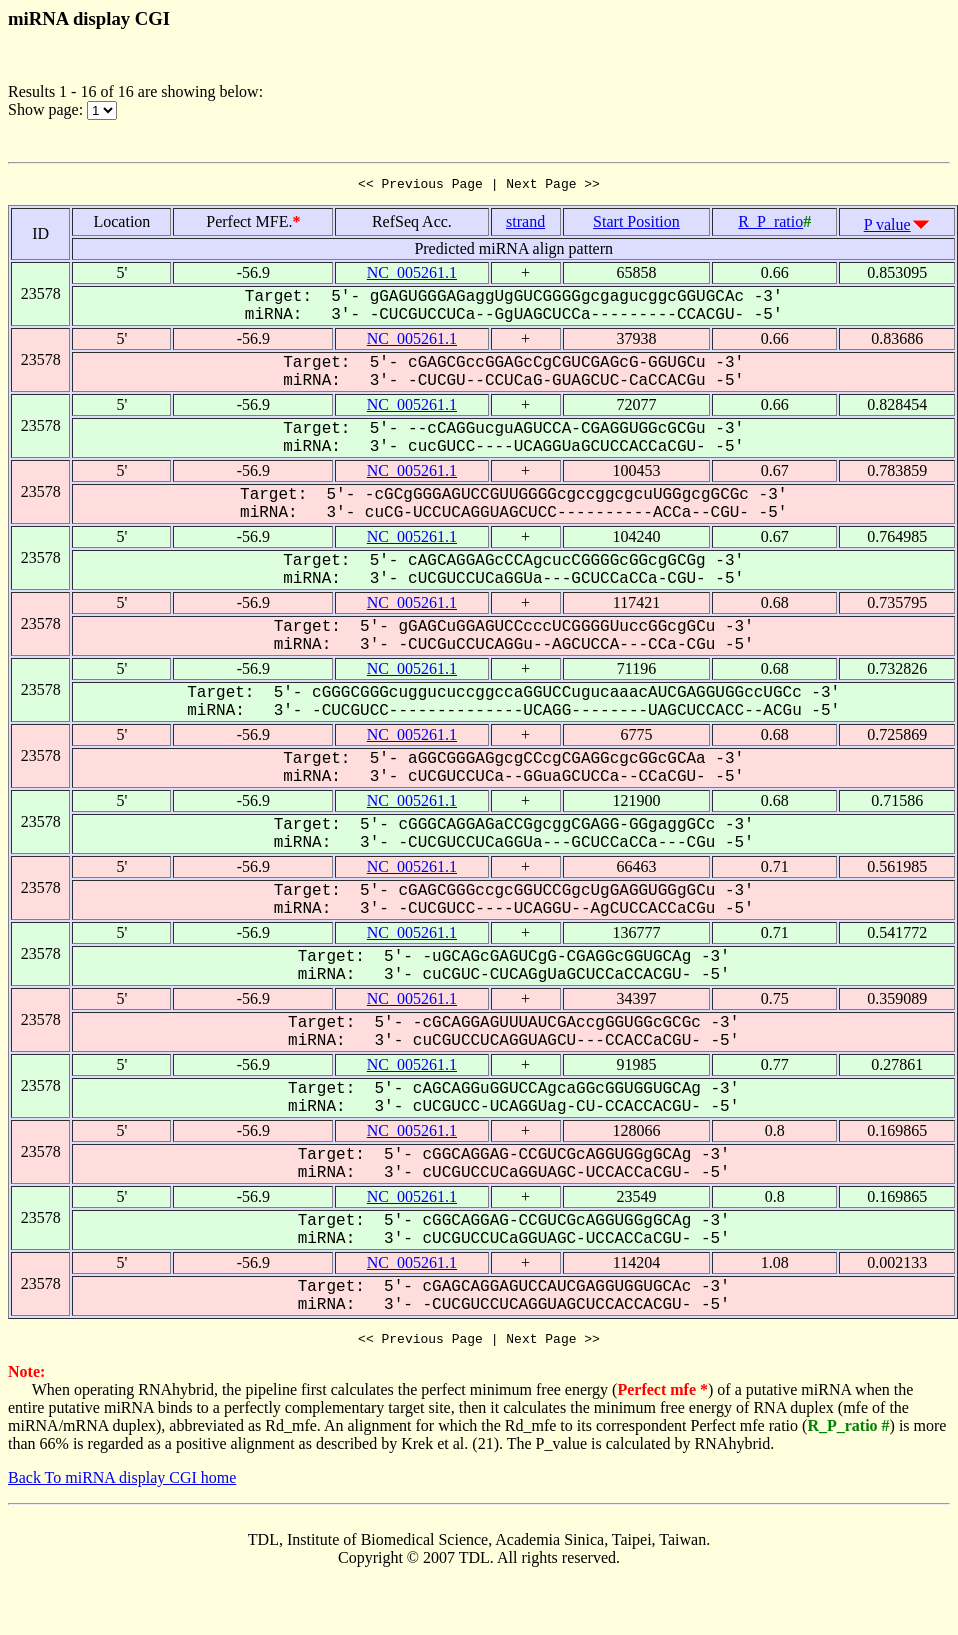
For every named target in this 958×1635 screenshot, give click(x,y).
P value (887, 227)
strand (525, 224)
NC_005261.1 (412, 275)
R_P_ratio (770, 224)
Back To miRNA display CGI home (122, 1483)
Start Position (636, 224)
